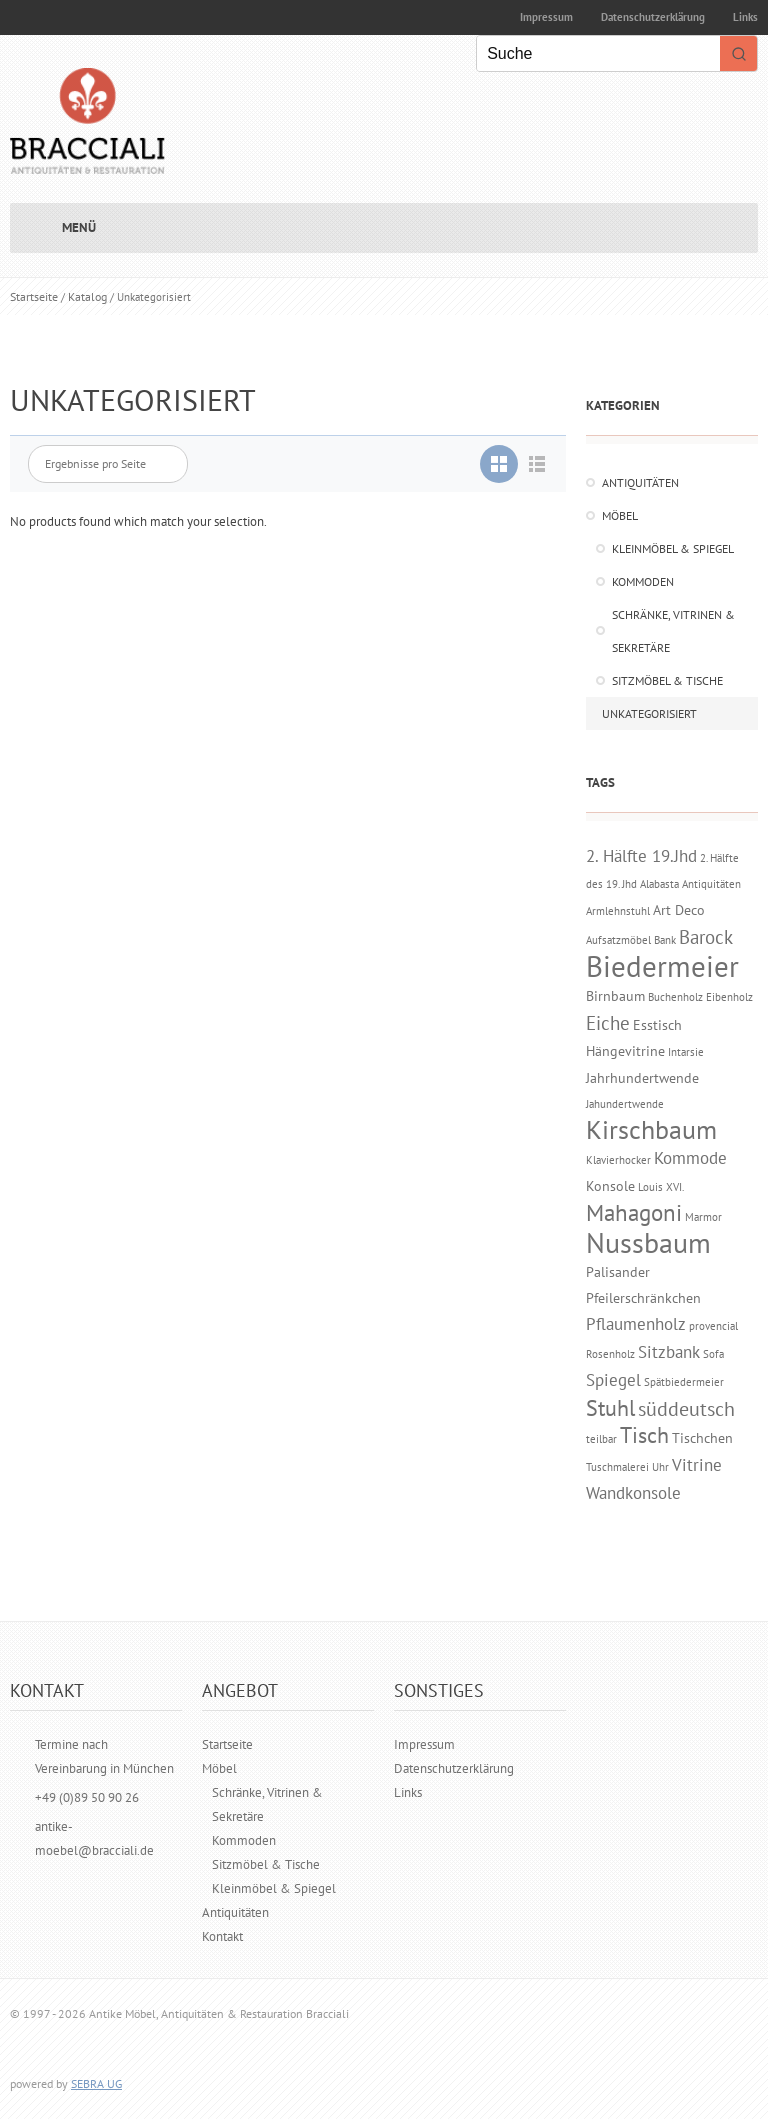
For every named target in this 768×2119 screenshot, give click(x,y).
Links (408, 1792)
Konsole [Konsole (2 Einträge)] (610, 1185)
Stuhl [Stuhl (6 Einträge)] (610, 1408)
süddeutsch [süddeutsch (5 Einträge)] (686, 1408)
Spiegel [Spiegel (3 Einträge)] (613, 1380)
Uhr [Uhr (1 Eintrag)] (660, 1467)
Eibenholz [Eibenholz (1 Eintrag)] (729, 997)
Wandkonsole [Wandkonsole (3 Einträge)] (633, 1493)
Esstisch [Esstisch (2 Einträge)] (657, 1024)
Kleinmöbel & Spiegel (673, 548)
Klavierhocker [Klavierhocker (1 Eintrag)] (618, 1160)
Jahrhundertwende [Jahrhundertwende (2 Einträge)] (642, 1077)
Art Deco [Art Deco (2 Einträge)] (679, 909)
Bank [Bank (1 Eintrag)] (665, 940)
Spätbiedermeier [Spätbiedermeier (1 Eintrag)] (684, 1382)
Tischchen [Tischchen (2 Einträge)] (702, 1437)
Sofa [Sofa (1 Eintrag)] (713, 1354)
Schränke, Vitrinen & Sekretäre (673, 631)
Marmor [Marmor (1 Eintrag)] (703, 1217)
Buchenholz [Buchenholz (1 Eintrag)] (675, 997)
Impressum (546, 17)
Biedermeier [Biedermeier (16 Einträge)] (662, 966)
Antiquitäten (640, 482)
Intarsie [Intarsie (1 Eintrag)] (686, 1052)
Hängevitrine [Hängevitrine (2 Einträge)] (625, 1050)
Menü (79, 227)
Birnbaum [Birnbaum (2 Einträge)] (615, 995)
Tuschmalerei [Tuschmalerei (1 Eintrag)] (617, 1467)
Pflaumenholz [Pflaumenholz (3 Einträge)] (636, 1324)
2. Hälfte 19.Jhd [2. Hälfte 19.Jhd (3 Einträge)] (641, 856)
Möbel (620, 515)
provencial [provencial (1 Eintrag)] (713, 1326)
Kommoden (643, 581)
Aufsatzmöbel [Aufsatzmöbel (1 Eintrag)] (618, 940)
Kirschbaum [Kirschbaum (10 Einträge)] (651, 1129)
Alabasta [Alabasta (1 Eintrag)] (659, 884)
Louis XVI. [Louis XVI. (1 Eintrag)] (661, 1187)
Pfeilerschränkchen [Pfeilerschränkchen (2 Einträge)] (643, 1297)
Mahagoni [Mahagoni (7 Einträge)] (634, 1212)
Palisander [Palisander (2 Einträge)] (618, 1271)
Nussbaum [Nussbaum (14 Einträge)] (648, 1242)
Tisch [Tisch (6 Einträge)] (644, 1435)
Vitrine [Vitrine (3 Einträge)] (697, 1465)
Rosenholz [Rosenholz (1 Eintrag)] (610, 1354)
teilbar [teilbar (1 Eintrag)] (601, 1439)
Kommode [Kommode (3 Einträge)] (690, 1158)
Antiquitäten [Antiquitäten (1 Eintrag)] (711, 884)
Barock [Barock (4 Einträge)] (706, 937)
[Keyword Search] (598, 53)
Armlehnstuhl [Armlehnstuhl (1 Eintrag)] (618, 911)
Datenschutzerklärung (653, 17)
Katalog (87, 296)
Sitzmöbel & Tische (667, 680)
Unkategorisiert (649, 713)
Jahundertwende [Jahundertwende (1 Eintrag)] (625, 1104)
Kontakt (222, 1936)
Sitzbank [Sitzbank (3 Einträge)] (669, 1352)
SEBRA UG (96, 2083)
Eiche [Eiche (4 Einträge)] (608, 1023)
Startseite (34, 296)
